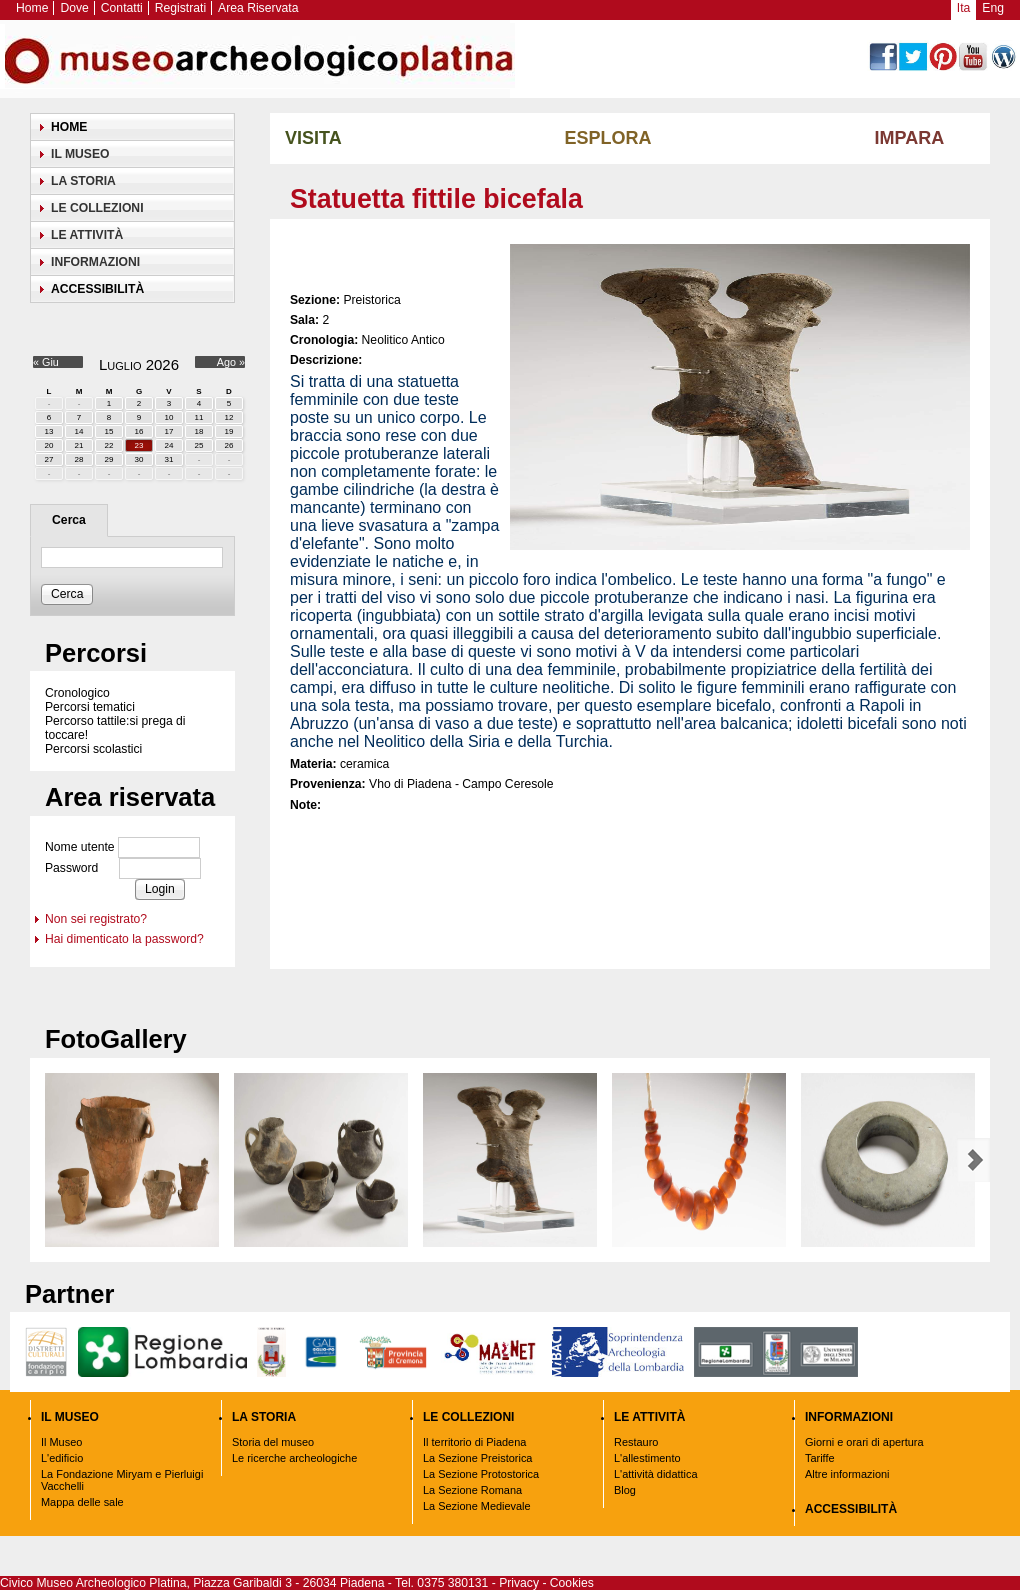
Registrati (180, 8)
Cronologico (77, 693)
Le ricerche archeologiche (294, 1458)
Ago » (231, 362)
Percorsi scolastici (93, 749)
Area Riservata (258, 8)
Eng (993, 8)
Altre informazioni (847, 1474)
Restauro (636, 1442)
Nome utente (80, 847)
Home (32, 8)
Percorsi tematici (90, 707)
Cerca (69, 520)
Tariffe (820, 1458)
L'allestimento (647, 1458)
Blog (625, 1490)
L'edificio (62, 1458)
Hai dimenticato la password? (124, 939)
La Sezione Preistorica (477, 1458)
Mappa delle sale (82, 1502)
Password (71, 868)
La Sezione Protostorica (481, 1474)
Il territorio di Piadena (474, 1442)
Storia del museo (273, 1442)
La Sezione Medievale (477, 1506)
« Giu (46, 362)
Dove (74, 8)
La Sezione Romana (472, 1490)
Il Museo (61, 1442)
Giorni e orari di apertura (864, 1442)
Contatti (122, 8)
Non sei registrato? (96, 919)
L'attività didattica (656, 1474)
